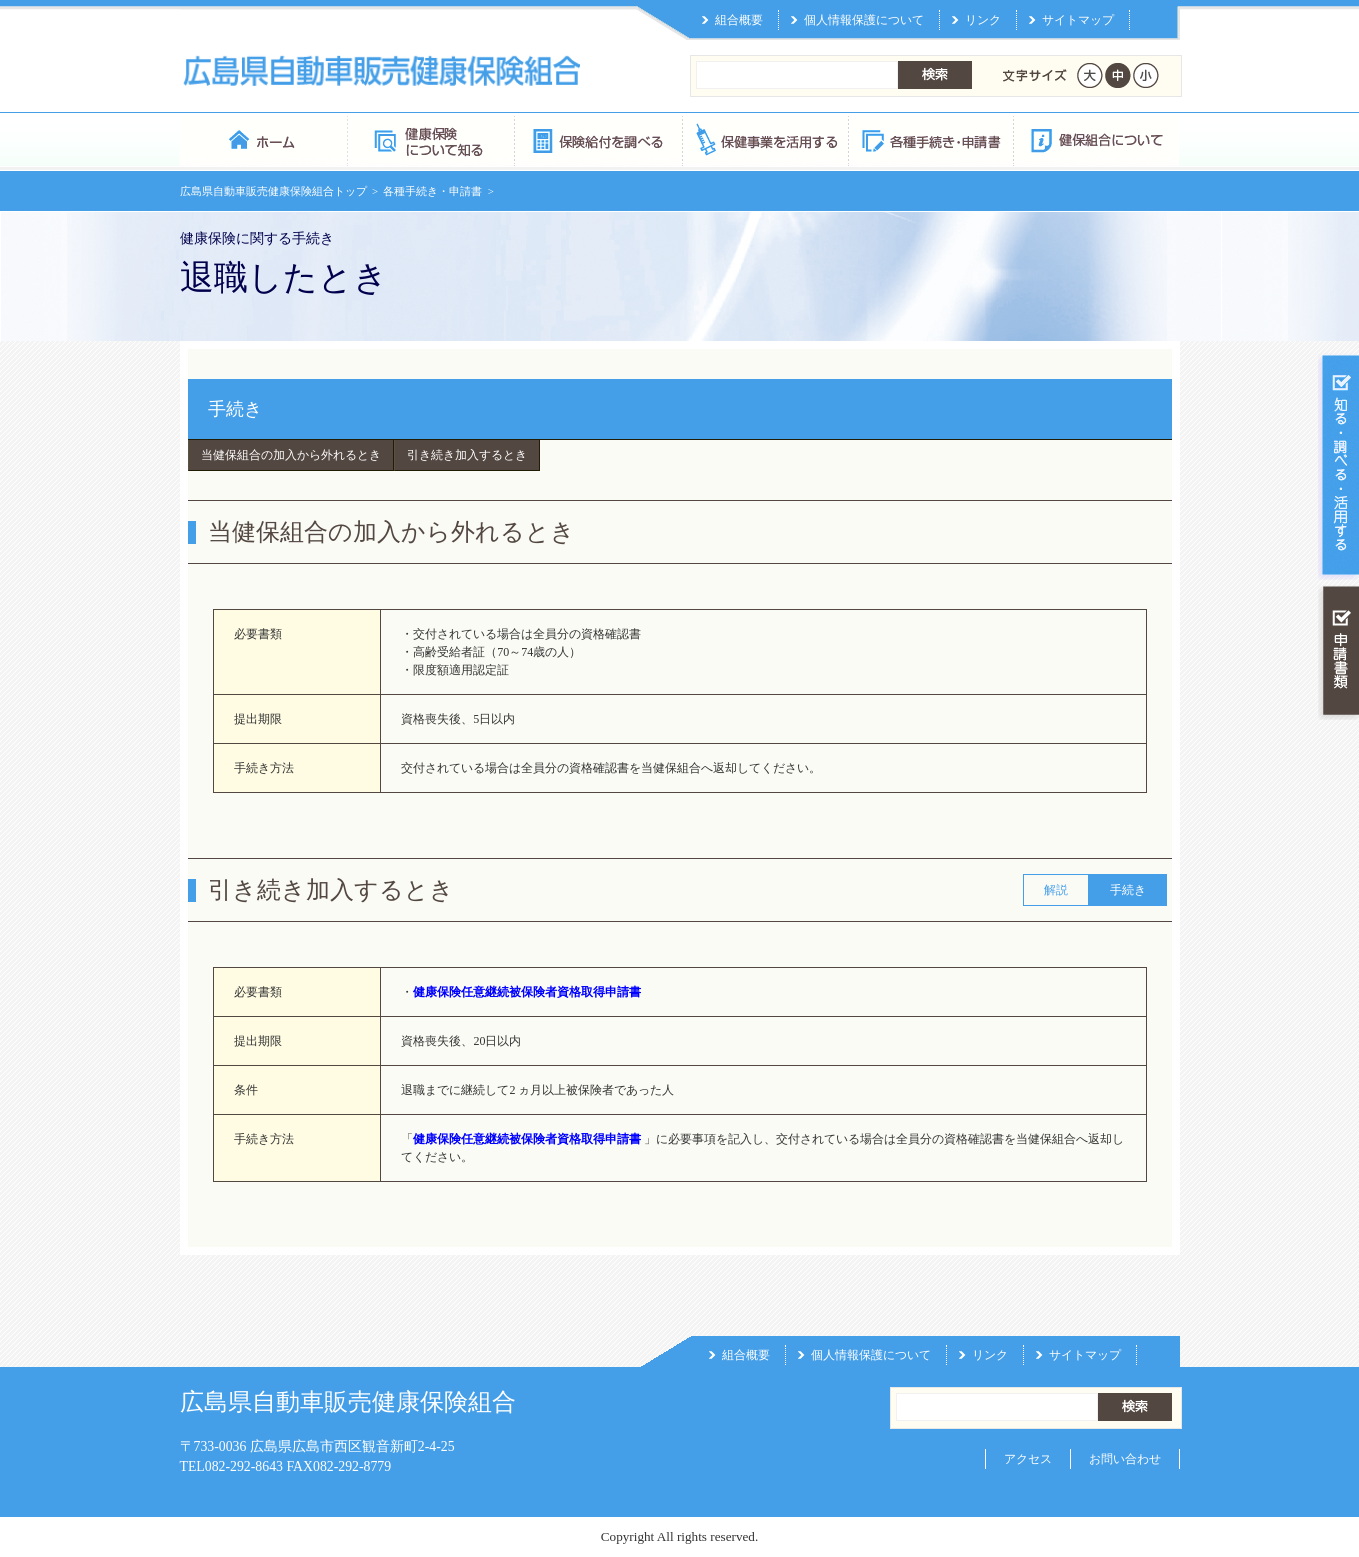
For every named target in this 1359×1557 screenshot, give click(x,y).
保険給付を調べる (597, 139)
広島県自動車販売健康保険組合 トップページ (263, 139)
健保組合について (1096, 139)
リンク (983, 20)
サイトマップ (1078, 20)
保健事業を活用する (764, 139)
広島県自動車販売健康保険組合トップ (273, 191)
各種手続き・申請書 (930, 139)
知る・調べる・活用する (1338, 466)
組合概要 (739, 20)
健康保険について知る (430, 139)
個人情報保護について (864, 20)
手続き (235, 409)
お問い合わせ (1125, 1459)
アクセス (1028, 1459)
